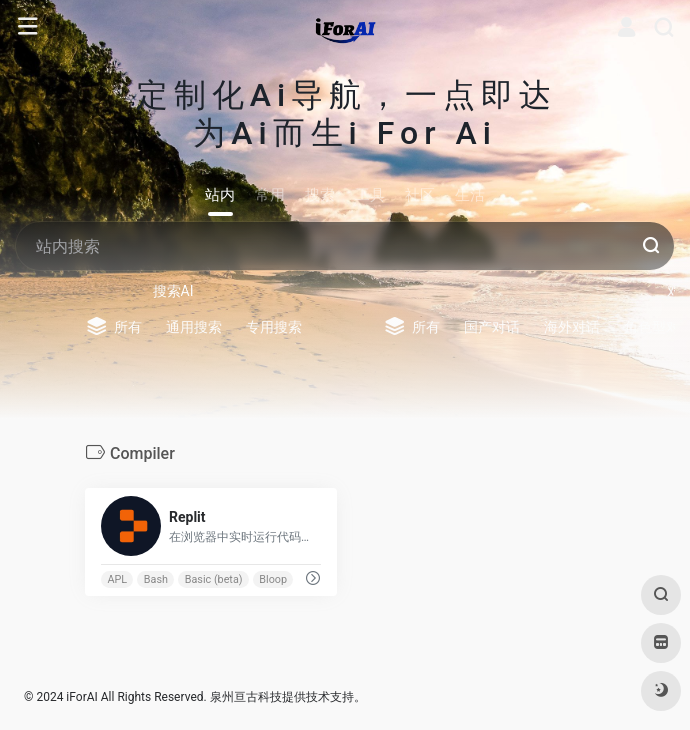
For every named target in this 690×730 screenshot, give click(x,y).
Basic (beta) (214, 578)
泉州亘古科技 (246, 697)
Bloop (273, 578)
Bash (156, 578)
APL (117, 578)
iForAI (81, 697)
